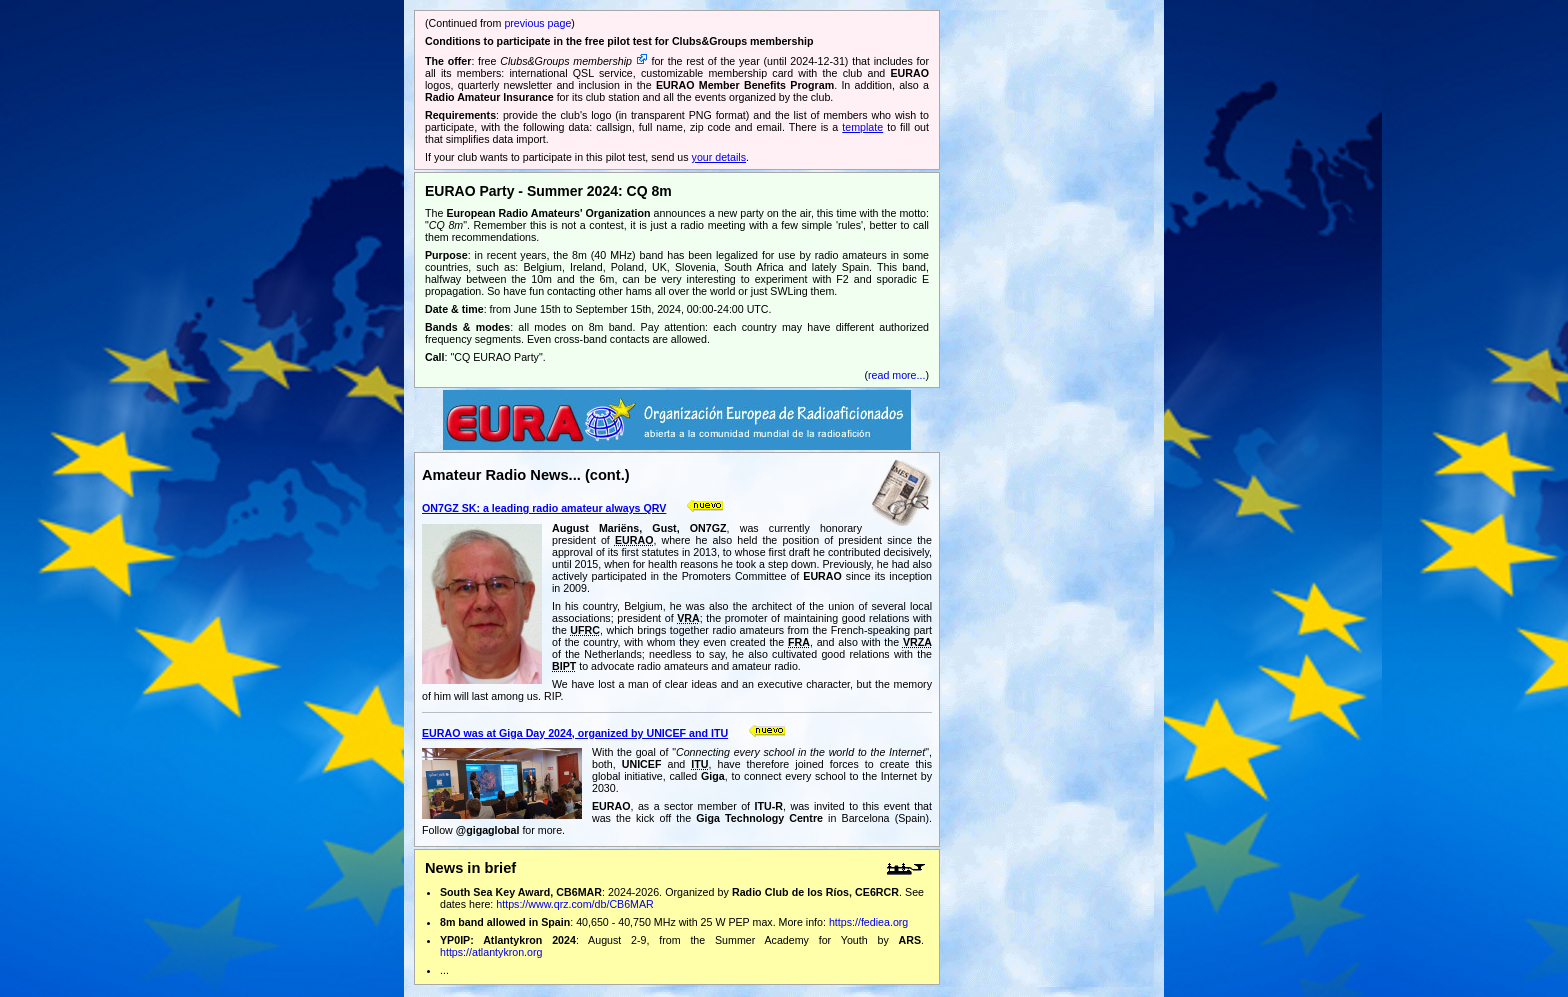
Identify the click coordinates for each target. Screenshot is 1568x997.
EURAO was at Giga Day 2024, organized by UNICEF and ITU (575, 733)
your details (719, 157)
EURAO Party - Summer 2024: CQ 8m (548, 191)
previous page (537, 23)
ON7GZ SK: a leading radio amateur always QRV (544, 508)
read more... (896, 375)
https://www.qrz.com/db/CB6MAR (575, 904)
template (862, 127)
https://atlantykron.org (491, 952)
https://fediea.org (868, 922)
